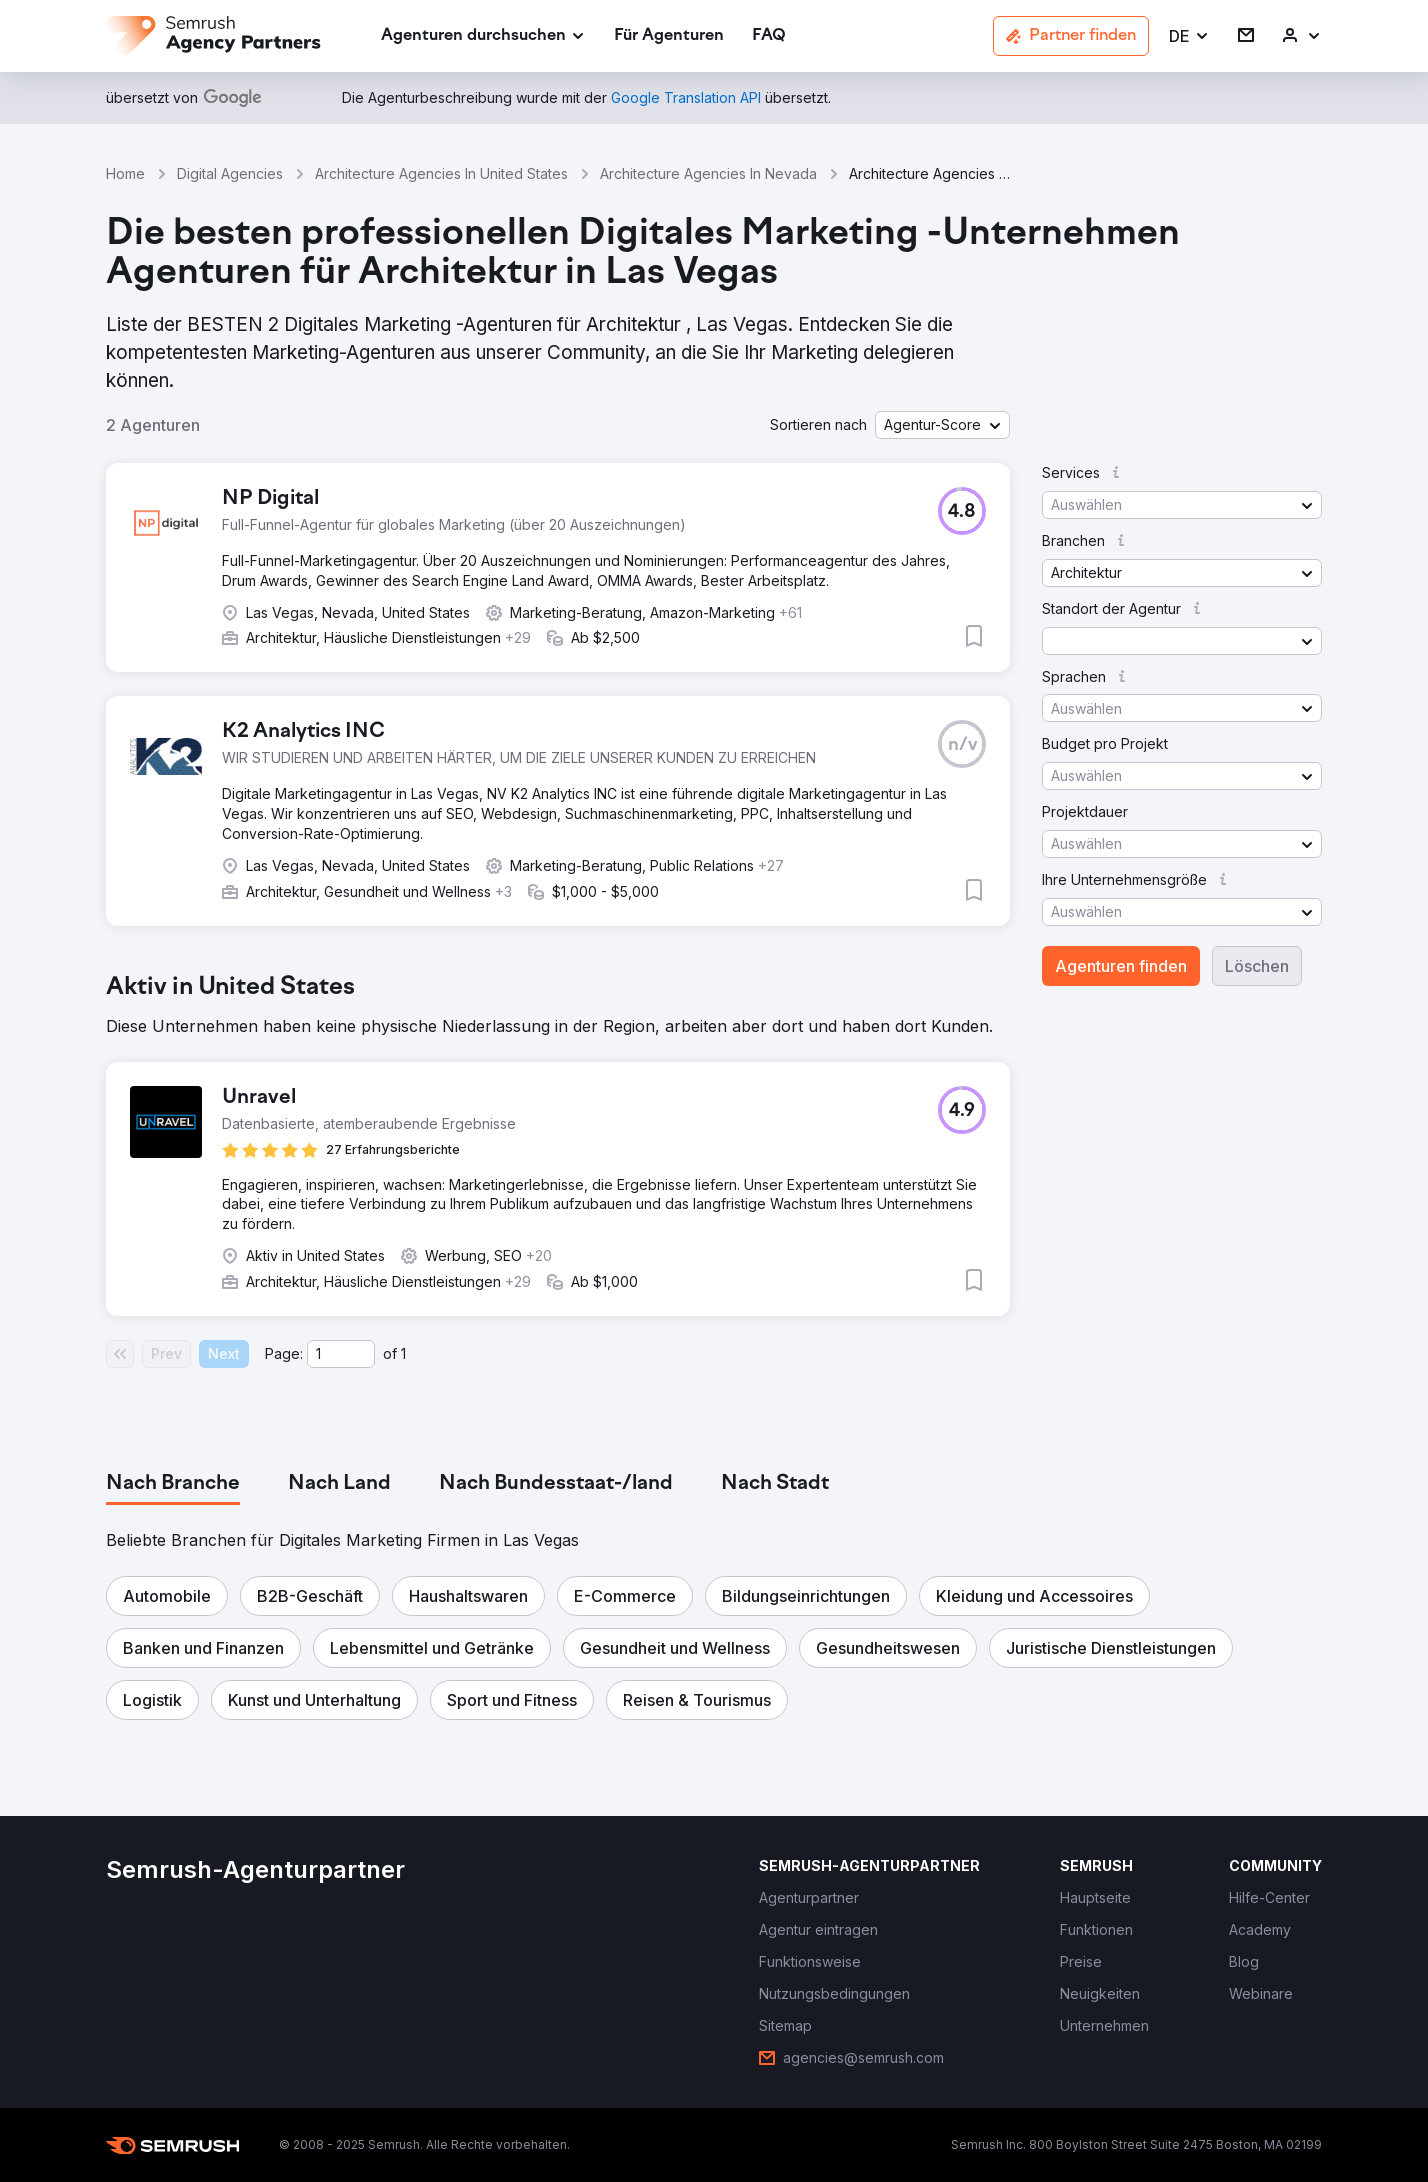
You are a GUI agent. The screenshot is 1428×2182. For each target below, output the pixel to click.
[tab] (173, 1484)
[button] (1189, 36)
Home (125, 173)
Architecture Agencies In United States (441, 173)
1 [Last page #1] (403, 1353)
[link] (669, 36)
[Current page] (341, 1354)
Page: (284, 1353)
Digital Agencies (230, 173)
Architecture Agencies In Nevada (708, 173)
